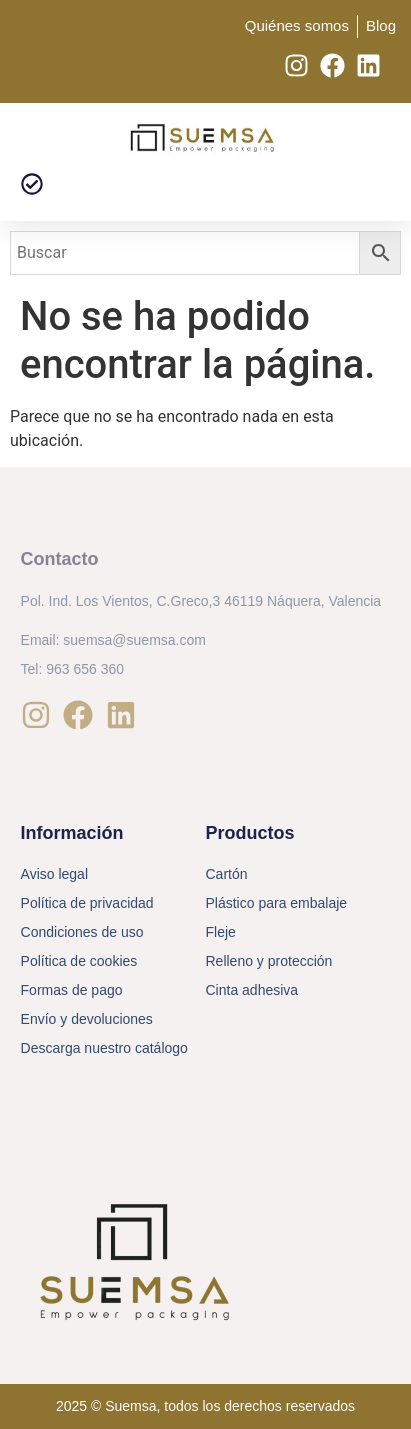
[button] (31, 184)
